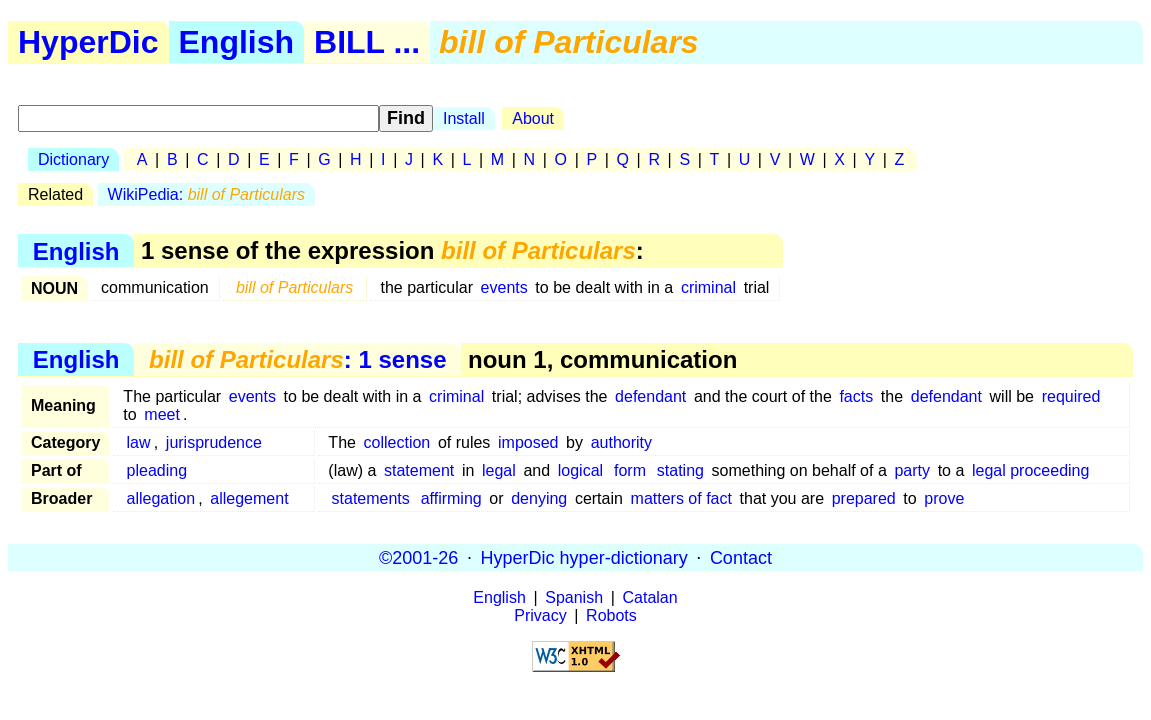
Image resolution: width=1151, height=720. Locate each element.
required (1071, 396)
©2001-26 (418, 557)
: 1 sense (297, 359)
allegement (249, 498)
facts (856, 396)
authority (621, 442)
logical (580, 470)
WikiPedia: (206, 194)
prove (944, 498)
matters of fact (681, 498)
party (912, 470)
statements (371, 498)
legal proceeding (1030, 470)
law (139, 442)
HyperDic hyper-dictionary (584, 557)
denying (539, 498)
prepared (864, 498)
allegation (161, 498)
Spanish (574, 597)
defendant (650, 396)
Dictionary (73, 159)
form (630, 470)
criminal (708, 287)
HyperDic (88, 42)
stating (680, 470)
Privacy (540, 615)
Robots (611, 615)
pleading (157, 470)
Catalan (650, 597)
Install (464, 118)
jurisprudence (214, 442)
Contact (741, 557)
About (533, 118)
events (504, 287)
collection (397, 442)
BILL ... (367, 42)
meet (162, 414)
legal (499, 470)
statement (419, 470)
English (237, 42)
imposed (528, 442)
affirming (451, 498)
